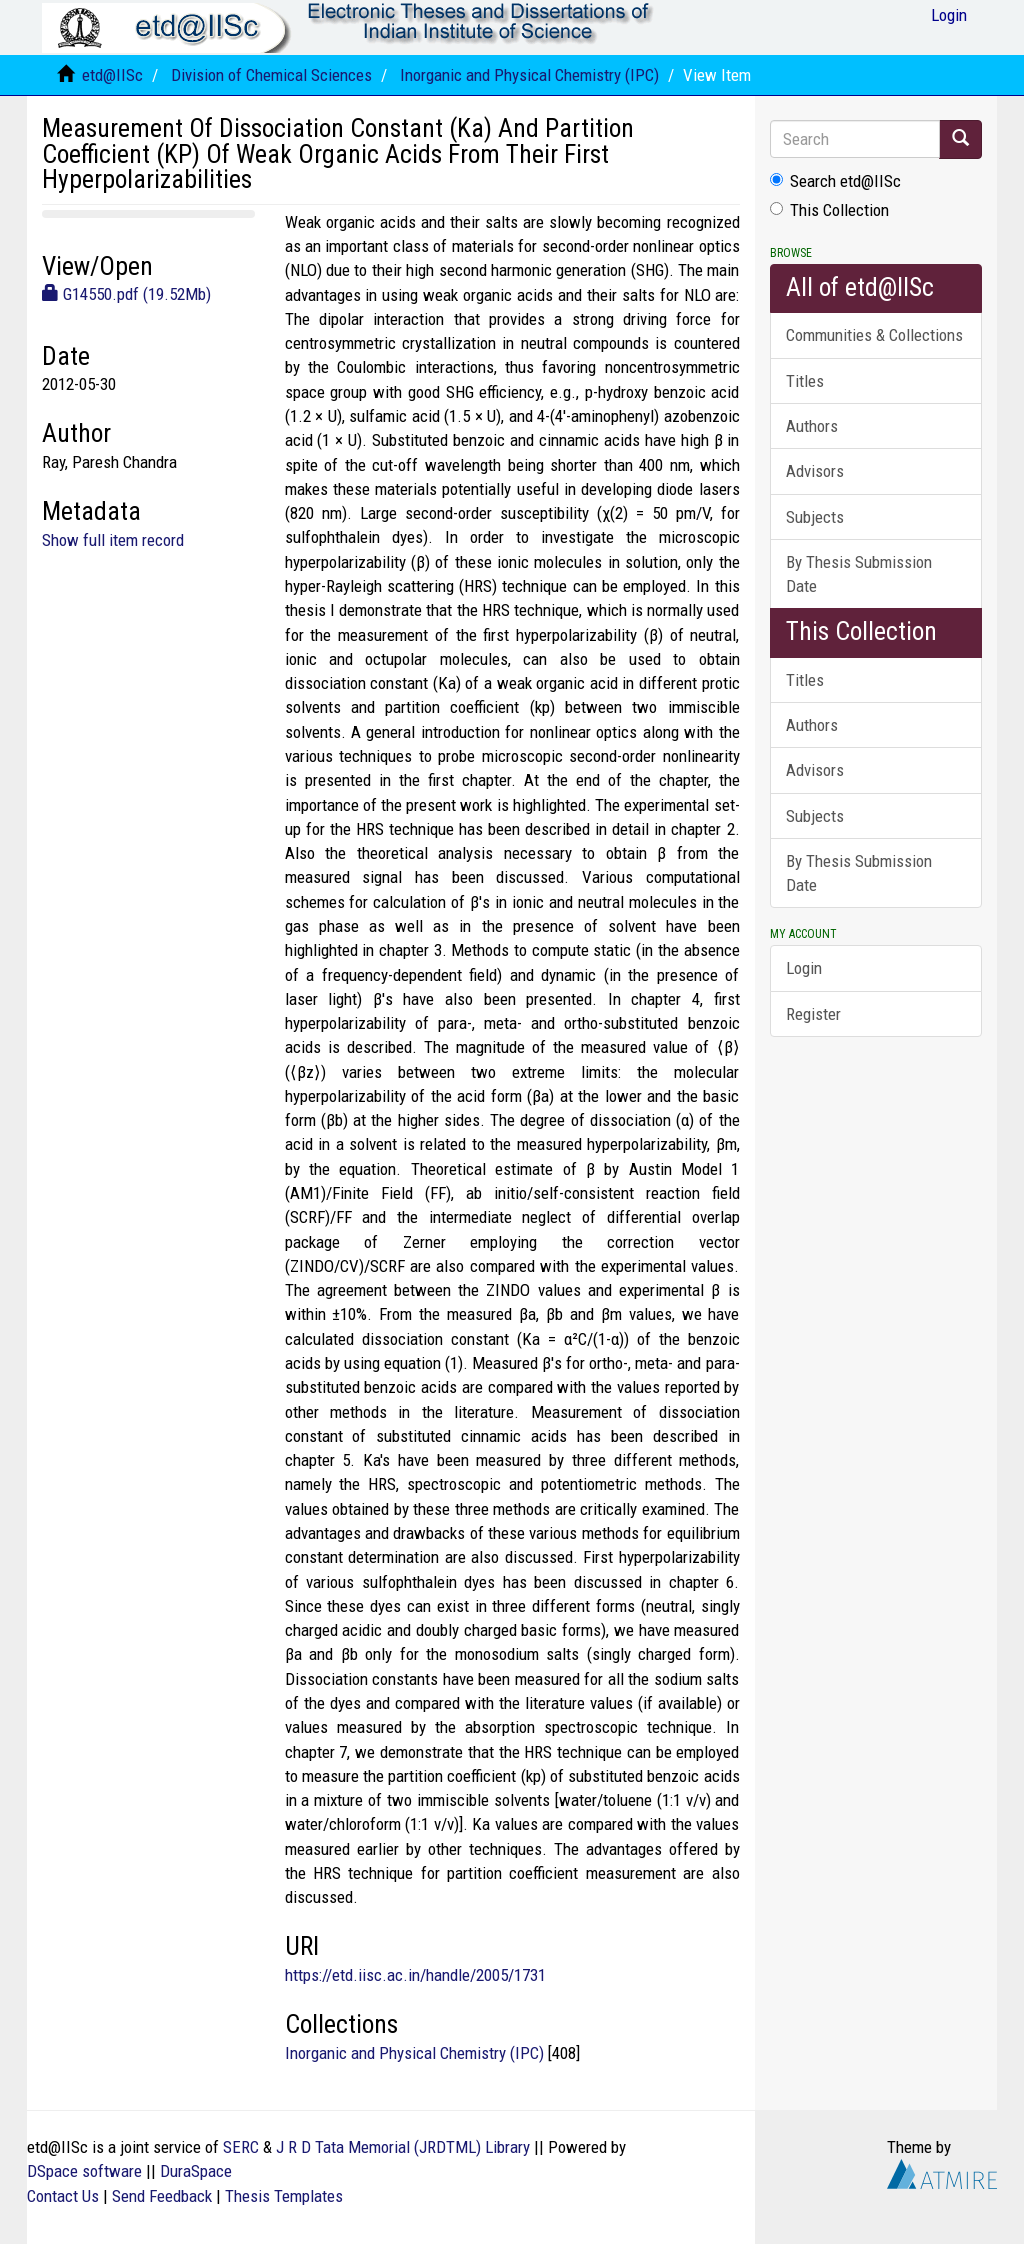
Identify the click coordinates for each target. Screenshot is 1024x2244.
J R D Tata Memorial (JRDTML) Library (403, 2147)
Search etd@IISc (835, 181)
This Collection (829, 210)
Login (804, 968)
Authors (812, 426)
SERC (241, 2147)
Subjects (815, 517)
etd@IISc (112, 75)
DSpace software (84, 2171)
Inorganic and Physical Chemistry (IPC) (529, 75)
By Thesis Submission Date (859, 574)
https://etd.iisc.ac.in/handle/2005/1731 (415, 1975)
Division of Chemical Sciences (271, 75)
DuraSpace (196, 2171)
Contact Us (63, 2196)
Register (813, 1014)
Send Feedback (162, 2196)
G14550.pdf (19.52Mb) (126, 294)
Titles (805, 381)
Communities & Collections (874, 335)
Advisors (815, 471)
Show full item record (113, 540)
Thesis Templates (284, 2196)
